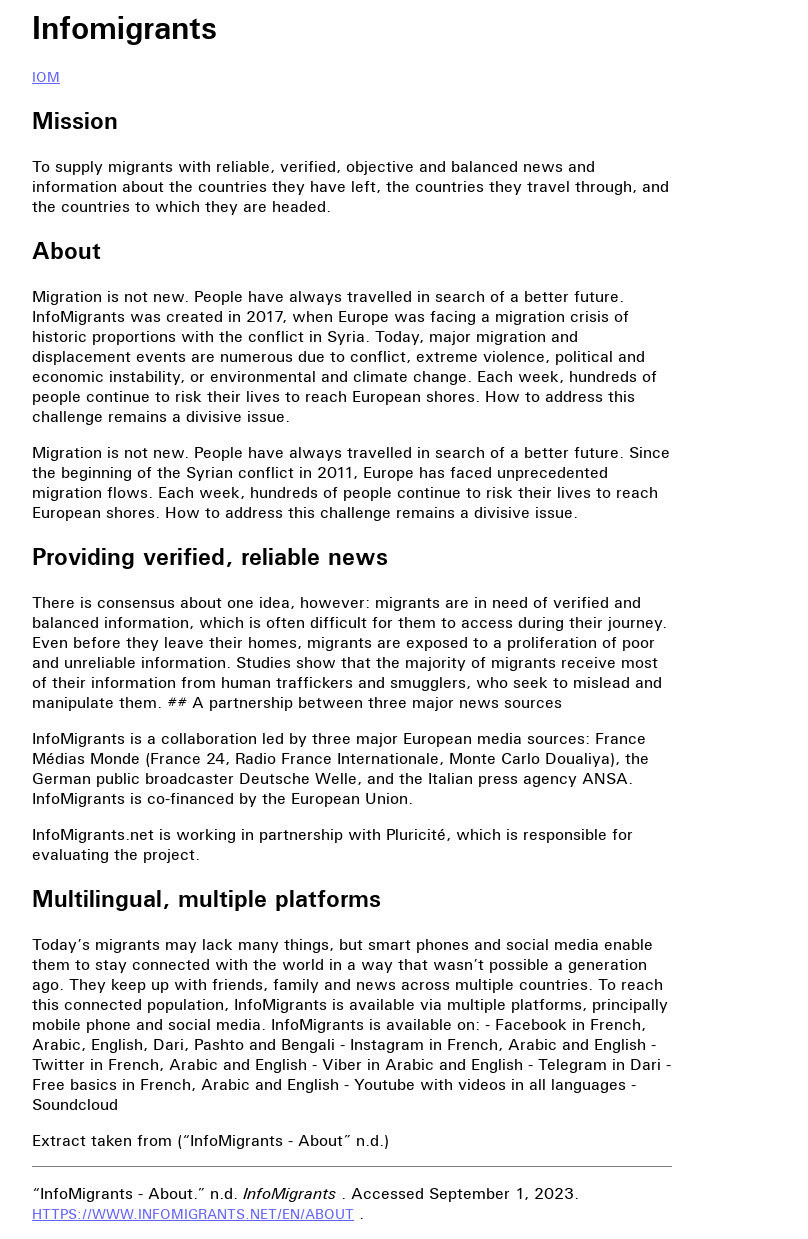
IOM (46, 77)
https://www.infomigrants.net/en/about (193, 1214)
